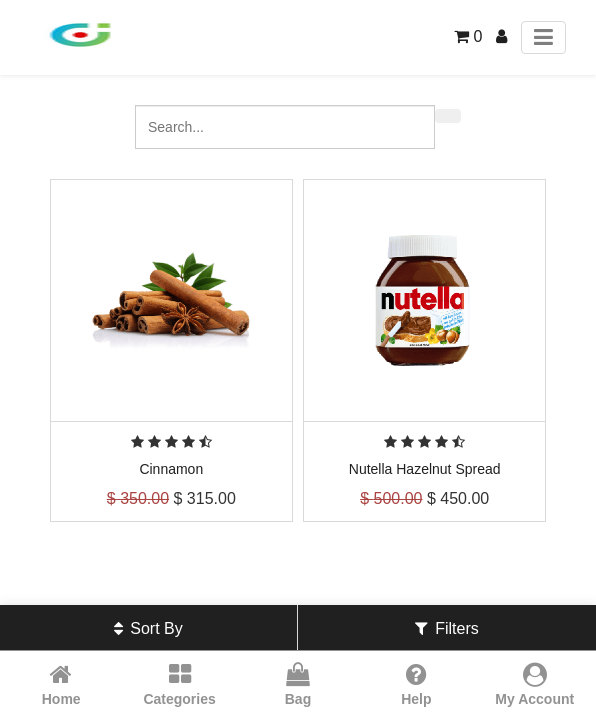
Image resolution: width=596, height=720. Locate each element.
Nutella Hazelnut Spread (425, 469)
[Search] (448, 116)
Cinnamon (171, 469)
